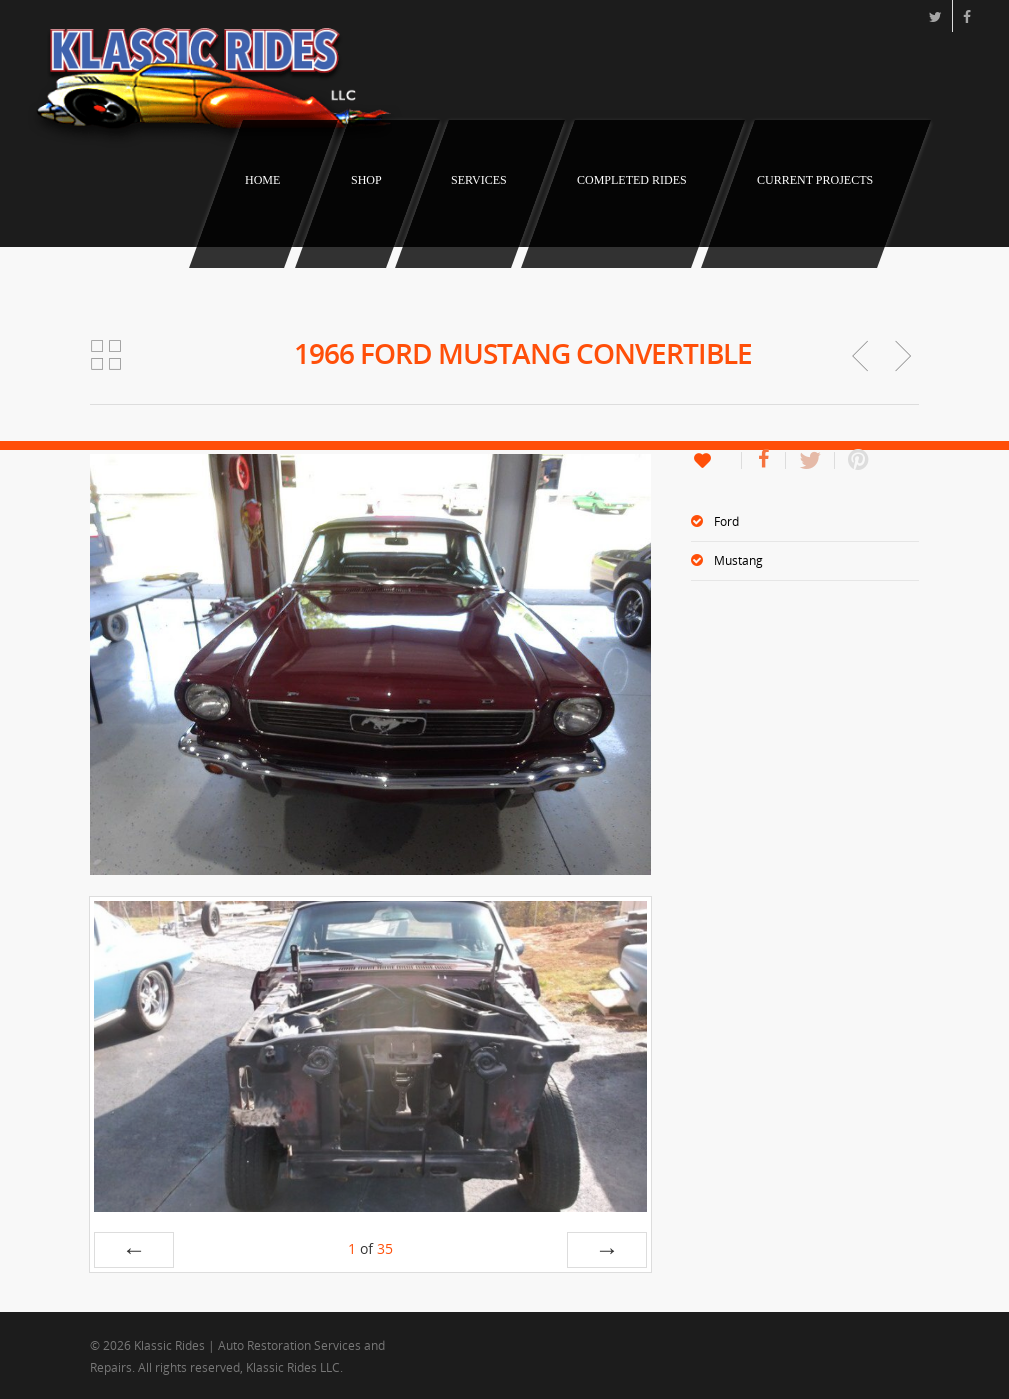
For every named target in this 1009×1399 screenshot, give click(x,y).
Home (262, 180)
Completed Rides (632, 180)
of (370, 1248)
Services (479, 180)
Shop (366, 180)
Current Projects (815, 180)
